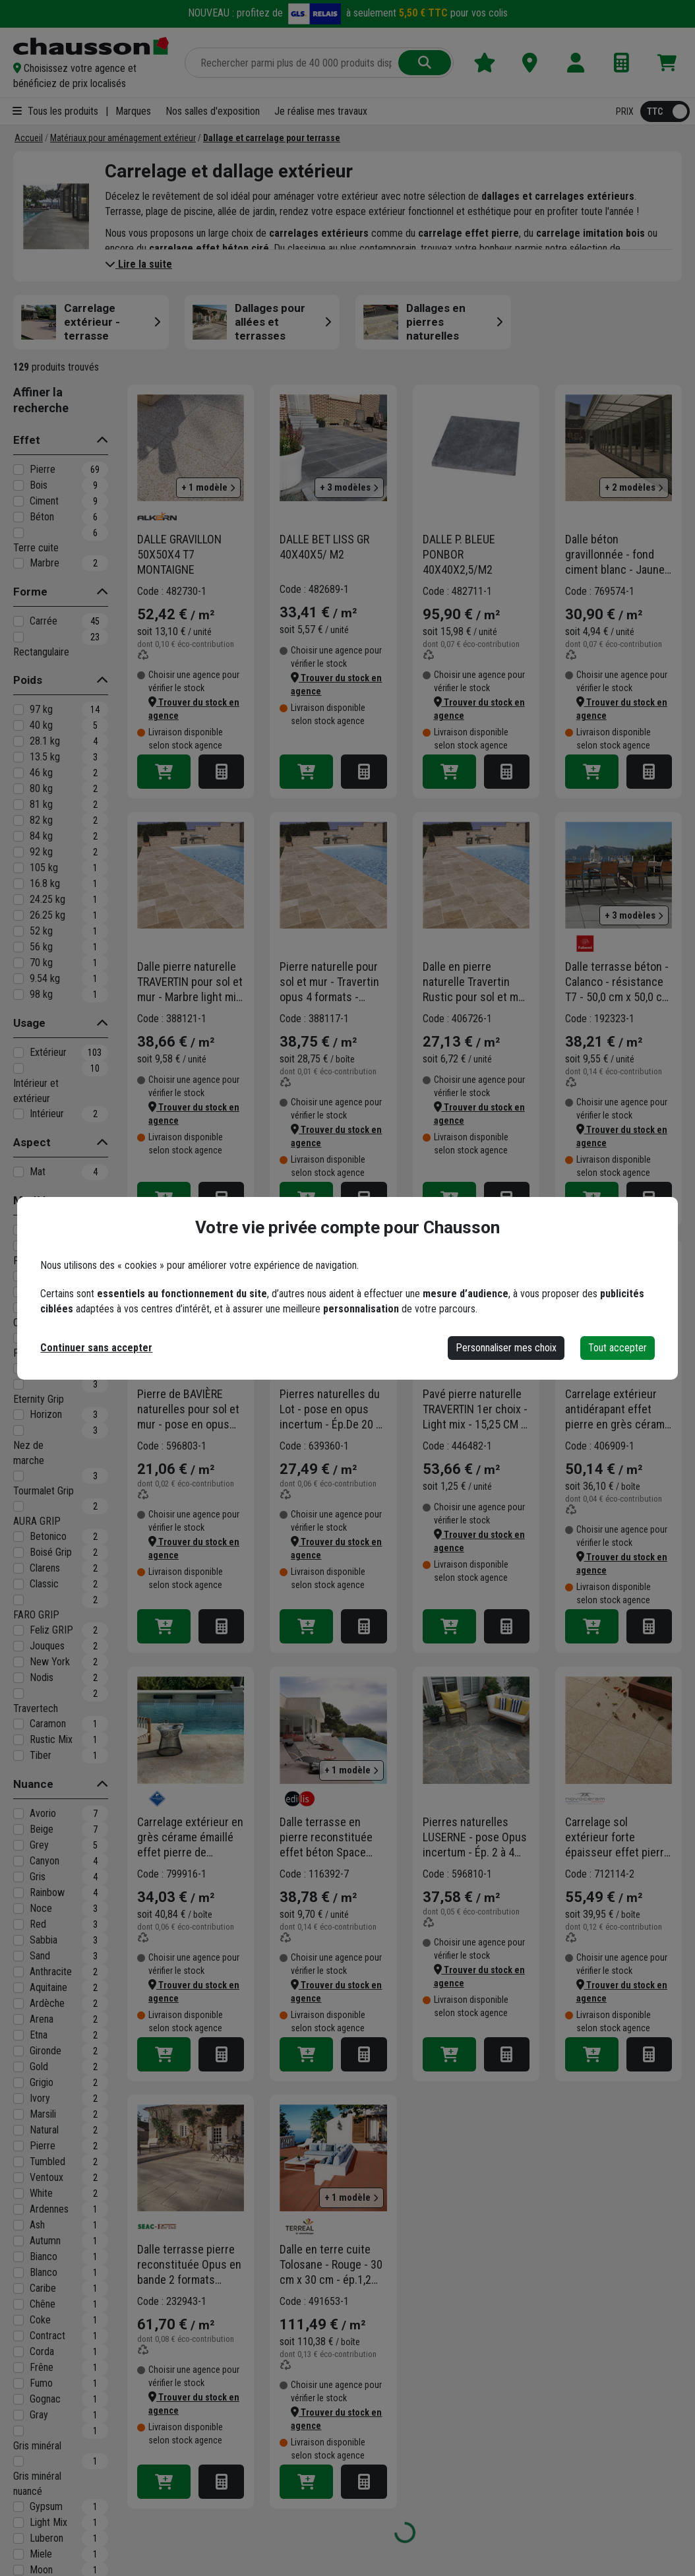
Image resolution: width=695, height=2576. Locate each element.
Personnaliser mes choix (506, 1347)
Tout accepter (617, 1347)
